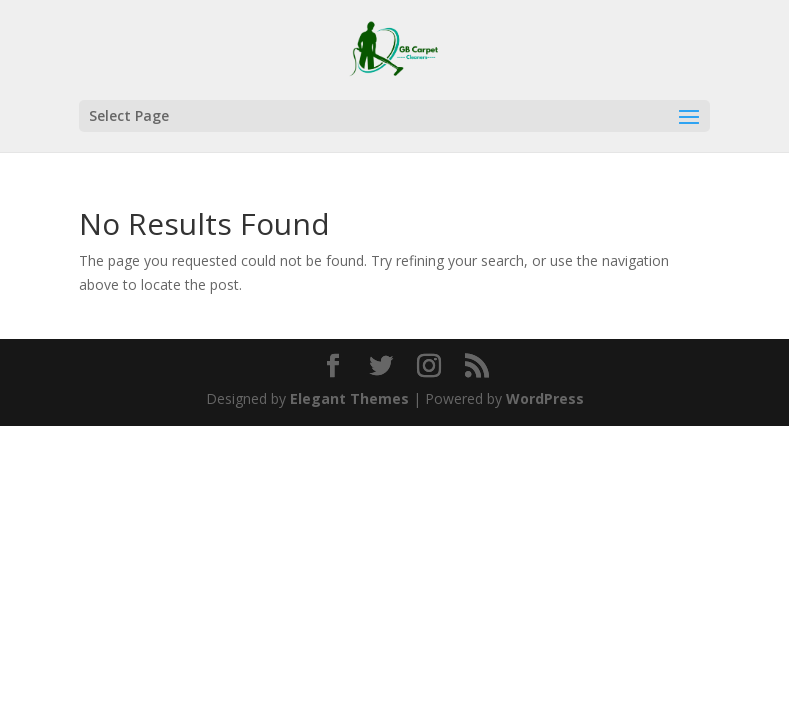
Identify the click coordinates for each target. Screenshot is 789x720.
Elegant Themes (349, 398)
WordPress (545, 398)
